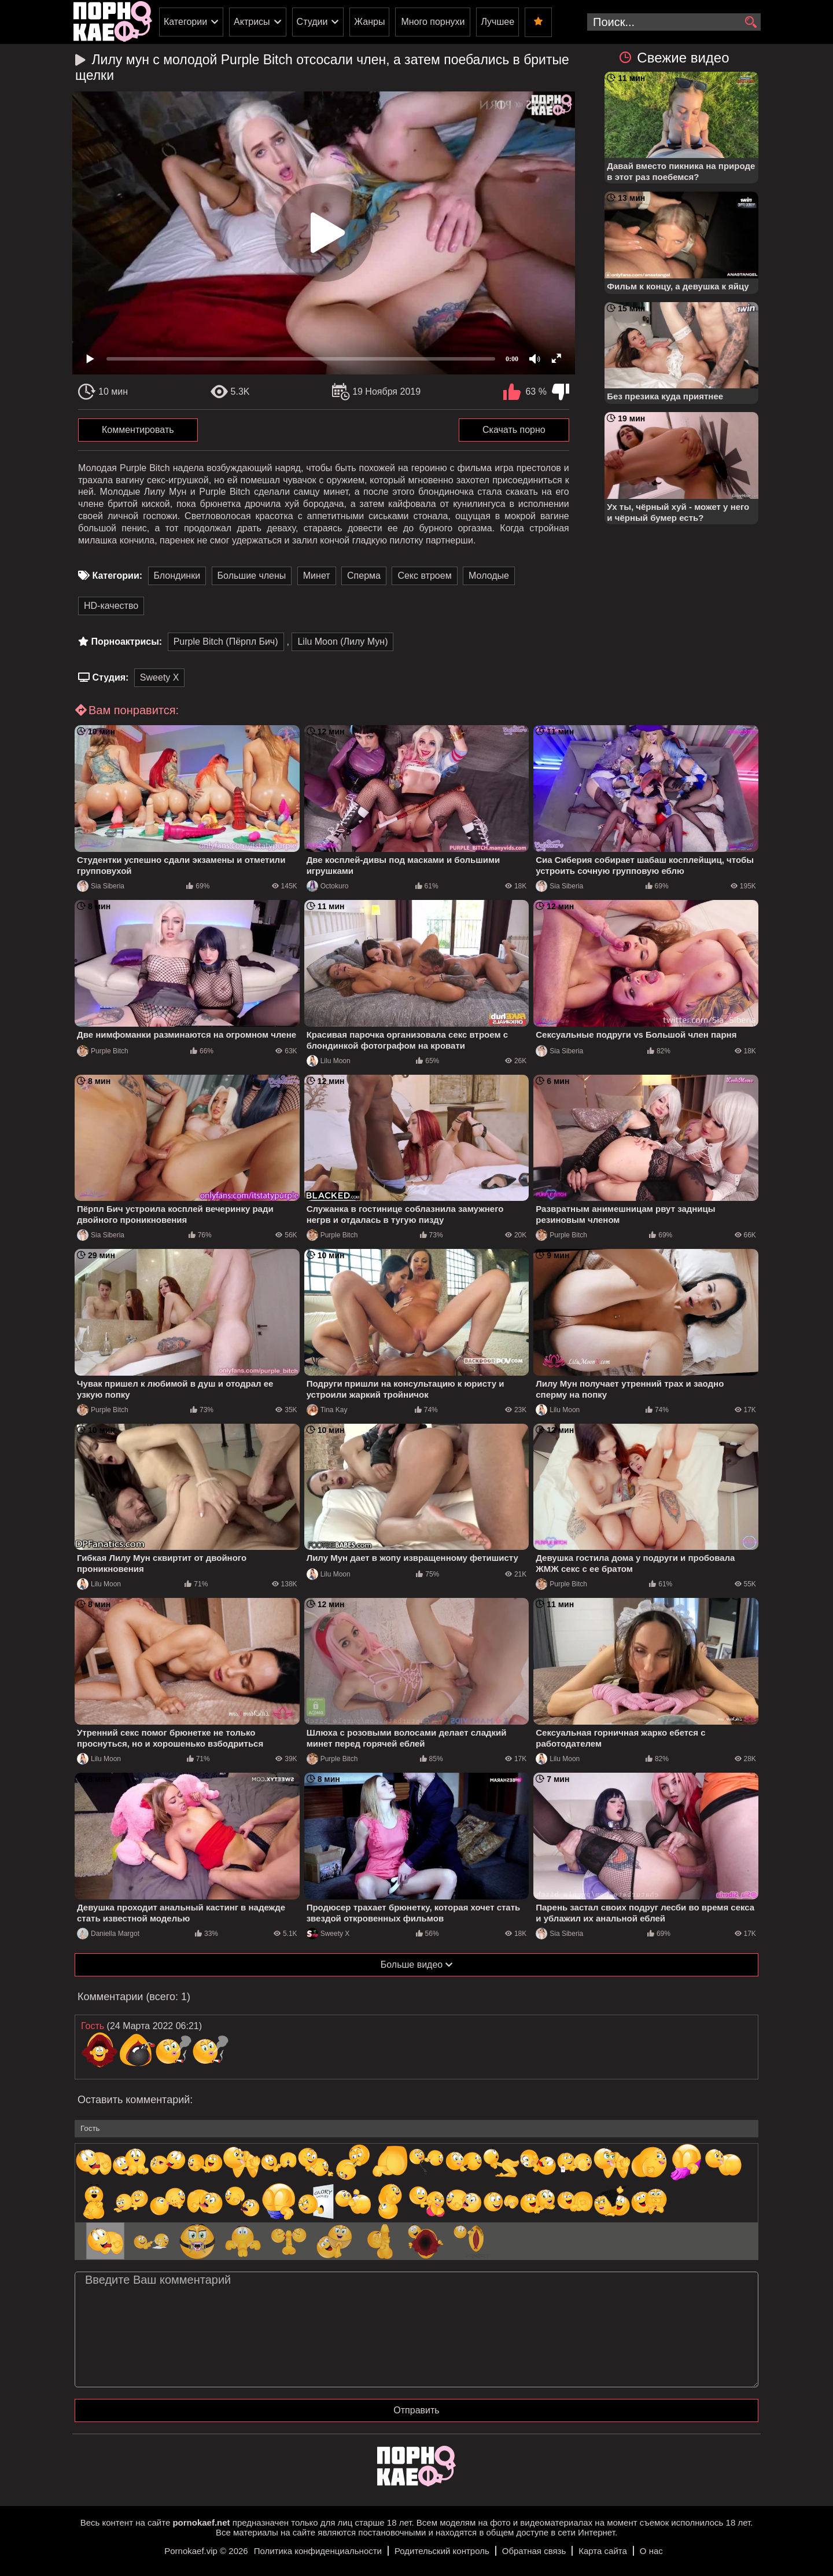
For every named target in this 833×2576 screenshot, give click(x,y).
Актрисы (252, 22)
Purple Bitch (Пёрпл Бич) (226, 641)
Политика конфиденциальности (318, 2551)
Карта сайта (602, 2551)
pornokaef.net (201, 2522)
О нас (651, 2551)
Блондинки (177, 575)
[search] (750, 22)
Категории (185, 22)
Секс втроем (424, 575)
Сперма (364, 575)
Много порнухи (433, 22)
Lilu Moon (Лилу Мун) (342, 641)
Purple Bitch (102, 1051)
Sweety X (159, 677)
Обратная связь (534, 2551)
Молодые (489, 575)
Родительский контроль (442, 2551)
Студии (312, 22)
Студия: (110, 677)
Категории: (117, 575)
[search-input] (674, 22)
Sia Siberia (100, 886)
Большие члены (252, 575)
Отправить (416, 2410)
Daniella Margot (108, 1933)
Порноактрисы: (126, 641)
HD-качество (111, 606)
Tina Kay (327, 1410)
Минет (316, 575)
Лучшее (497, 22)
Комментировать (138, 430)
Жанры (369, 22)
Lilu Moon (329, 1061)
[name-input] (416, 2128)
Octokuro (328, 886)
